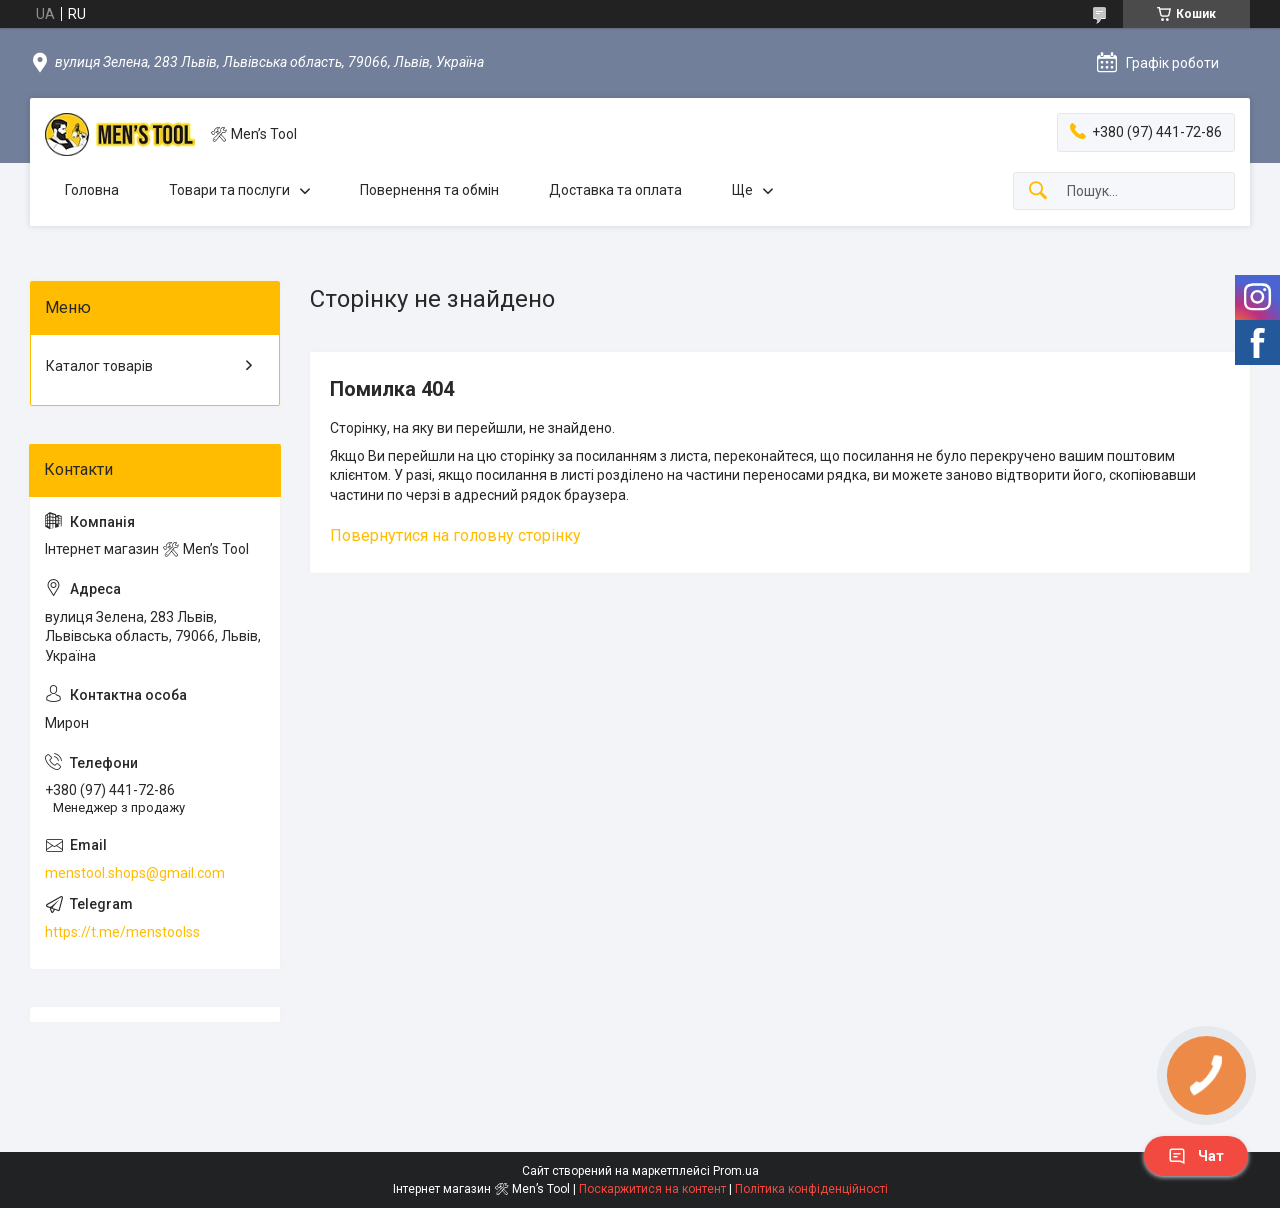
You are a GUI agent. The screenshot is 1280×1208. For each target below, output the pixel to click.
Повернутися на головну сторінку (455, 535)
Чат (1196, 1156)
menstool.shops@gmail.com (135, 873)
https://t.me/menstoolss (122, 932)
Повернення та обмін (429, 190)
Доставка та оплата (615, 190)
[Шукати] (1038, 191)
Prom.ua (736, 1171)
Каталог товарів (99, 366)
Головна (92, 190)
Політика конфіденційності (811, 1189)
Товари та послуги (229, 190)
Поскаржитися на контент (652, 1189)
